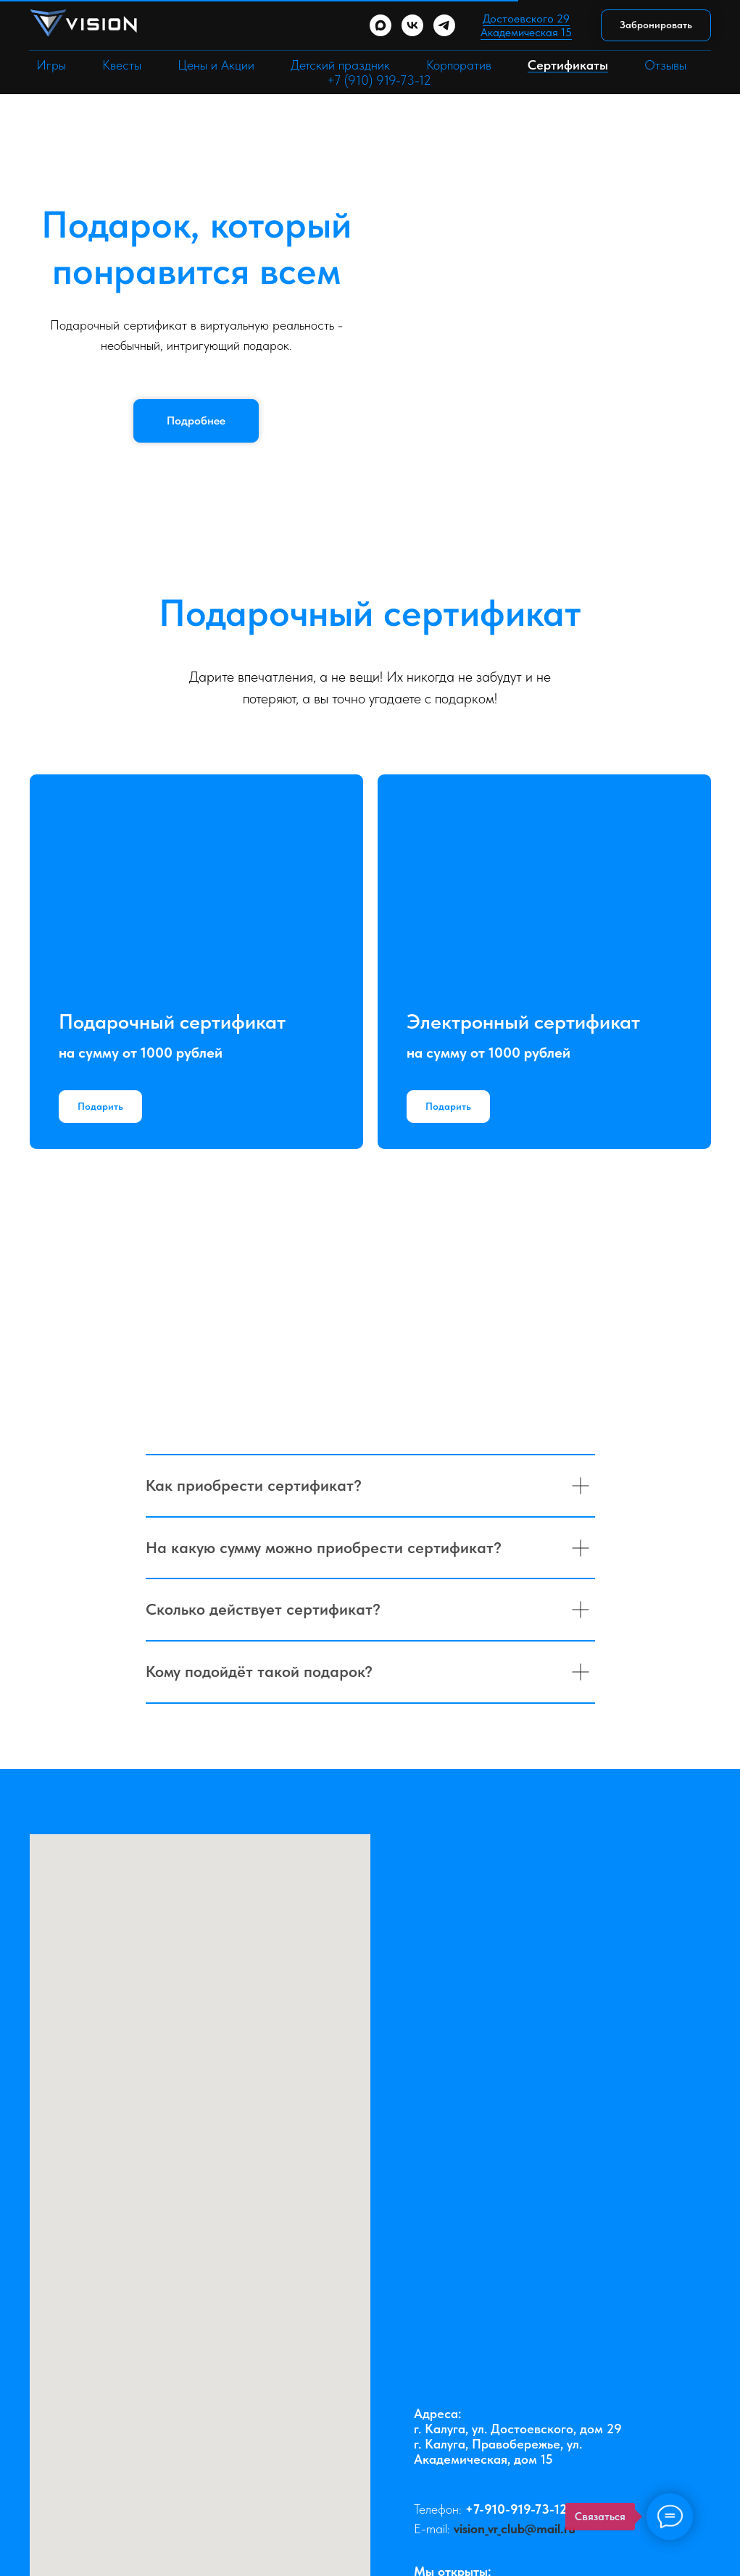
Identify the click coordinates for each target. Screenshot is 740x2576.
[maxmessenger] (380, 25)
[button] (656, 25)
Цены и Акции (216, 64)
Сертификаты (568, 64)
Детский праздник (340, 64)
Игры (51, 64)
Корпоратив (458, 64)
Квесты (121, 64)
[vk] (412, 25)
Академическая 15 (526, 32)
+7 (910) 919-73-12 (379, 80)
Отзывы (665, 64)
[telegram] (444, 25)
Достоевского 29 (526, 18)
